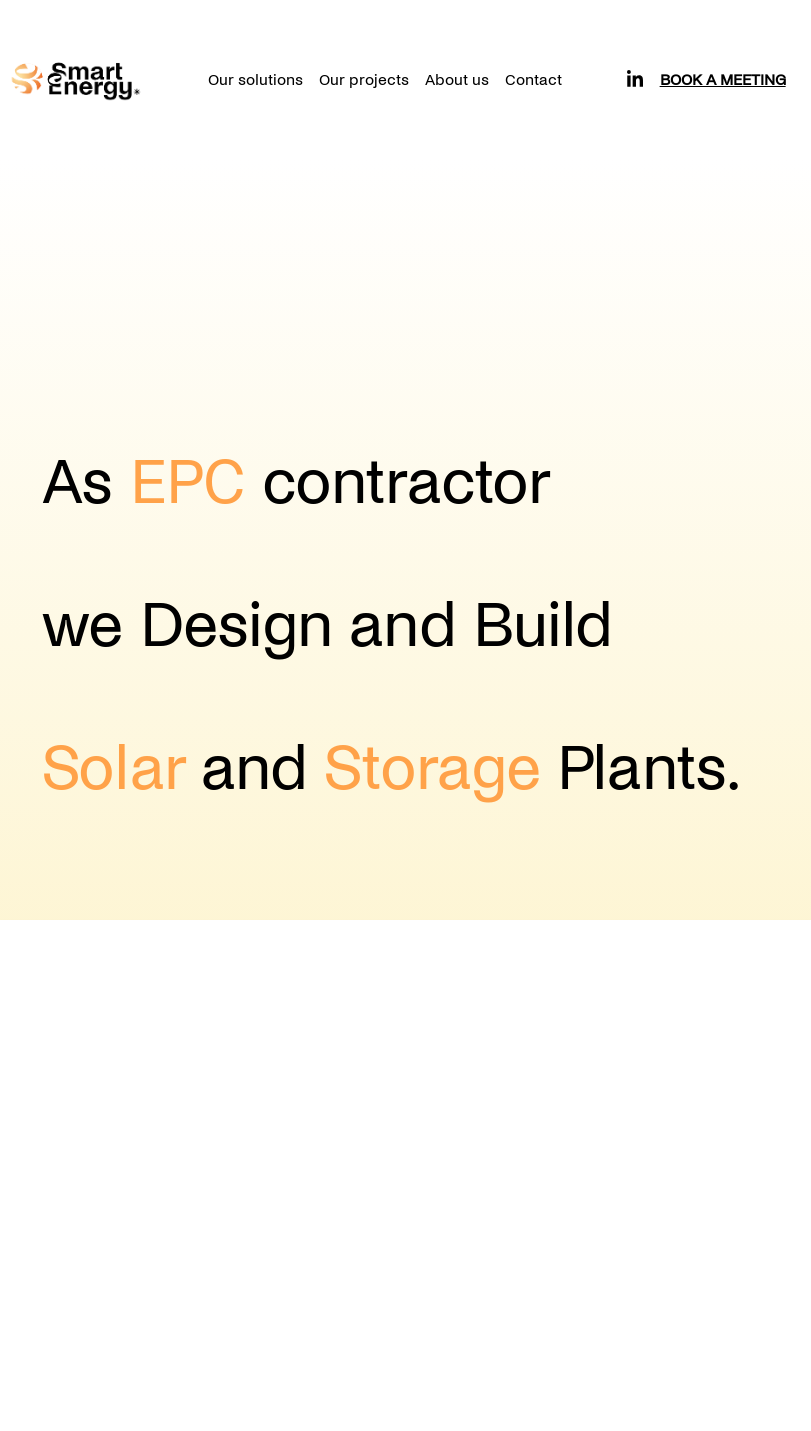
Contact (533, 79)
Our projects (364, 79)
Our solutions (255, 79)
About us (457, 79)
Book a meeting (723, 79)
